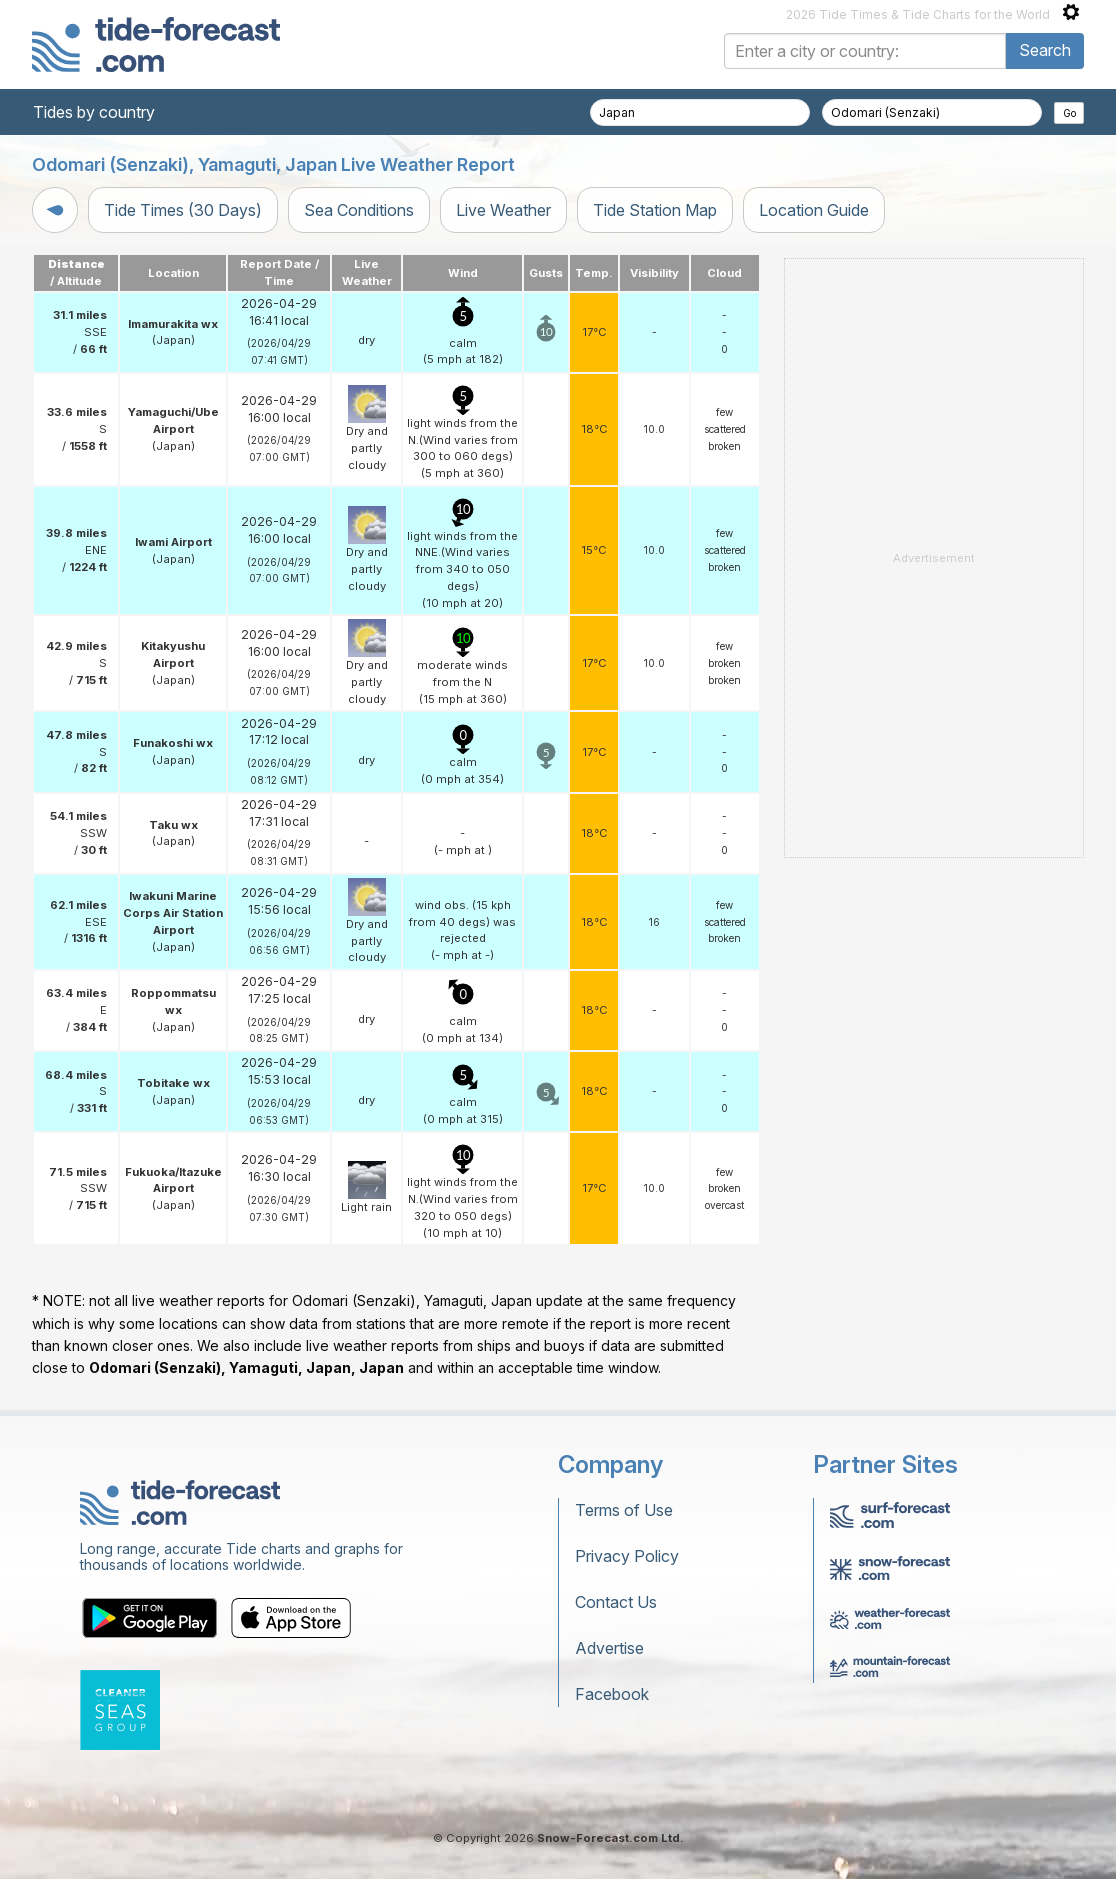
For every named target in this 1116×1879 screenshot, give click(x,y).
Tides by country (94, 112)
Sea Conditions (359, 210)
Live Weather (503, 210)
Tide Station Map (655, 210)
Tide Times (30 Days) (183, 210)
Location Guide (814, 210)
